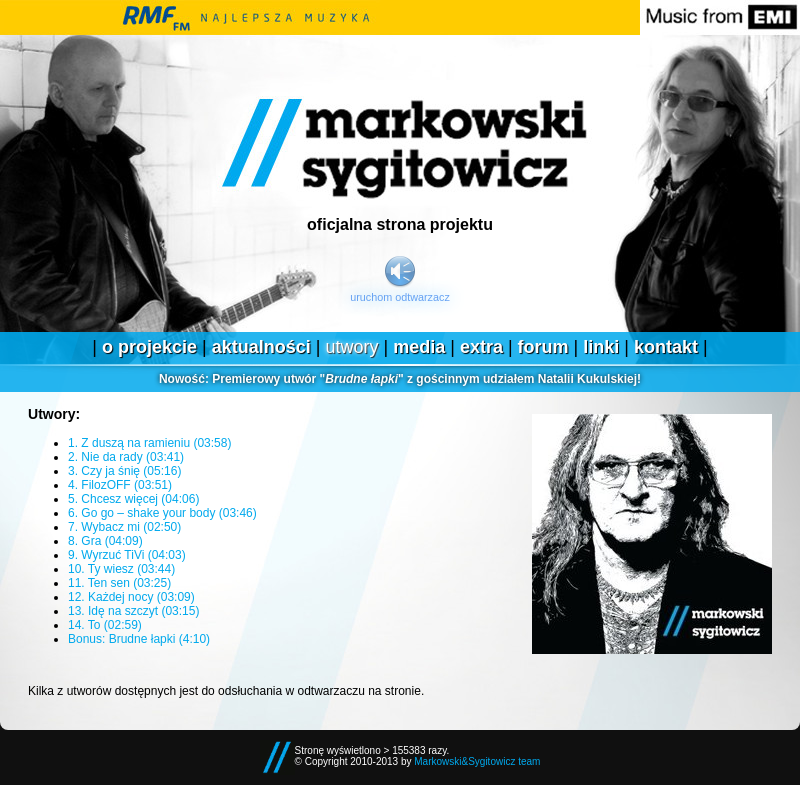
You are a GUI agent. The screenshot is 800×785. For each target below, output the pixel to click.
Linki (601, 347)
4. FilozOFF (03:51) (120, 485)
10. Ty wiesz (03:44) (121, 569)
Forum (543, 347)
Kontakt (666, 347)
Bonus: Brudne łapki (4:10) (139, 639)
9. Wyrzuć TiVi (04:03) (127, 555)
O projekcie (149, 347)
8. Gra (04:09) (105, 541)
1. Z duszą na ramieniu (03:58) (149, 443)
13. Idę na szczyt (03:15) (133, 611)
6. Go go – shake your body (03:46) (162, 513)
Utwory (351, 347)
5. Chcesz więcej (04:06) (133, 499)
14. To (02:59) (105, 625)
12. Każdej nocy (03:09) (131, 597)
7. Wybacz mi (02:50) (124, 527)
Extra (481, 347)
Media (419, 347)
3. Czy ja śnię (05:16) (124, 471)
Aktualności (261, 347)
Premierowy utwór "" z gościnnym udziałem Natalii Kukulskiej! (400, 379)
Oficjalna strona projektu (400, 224)
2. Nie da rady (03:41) (126, 457)
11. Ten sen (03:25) (119, 583)
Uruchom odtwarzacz (400, 297)
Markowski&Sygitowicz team (477, 761)
